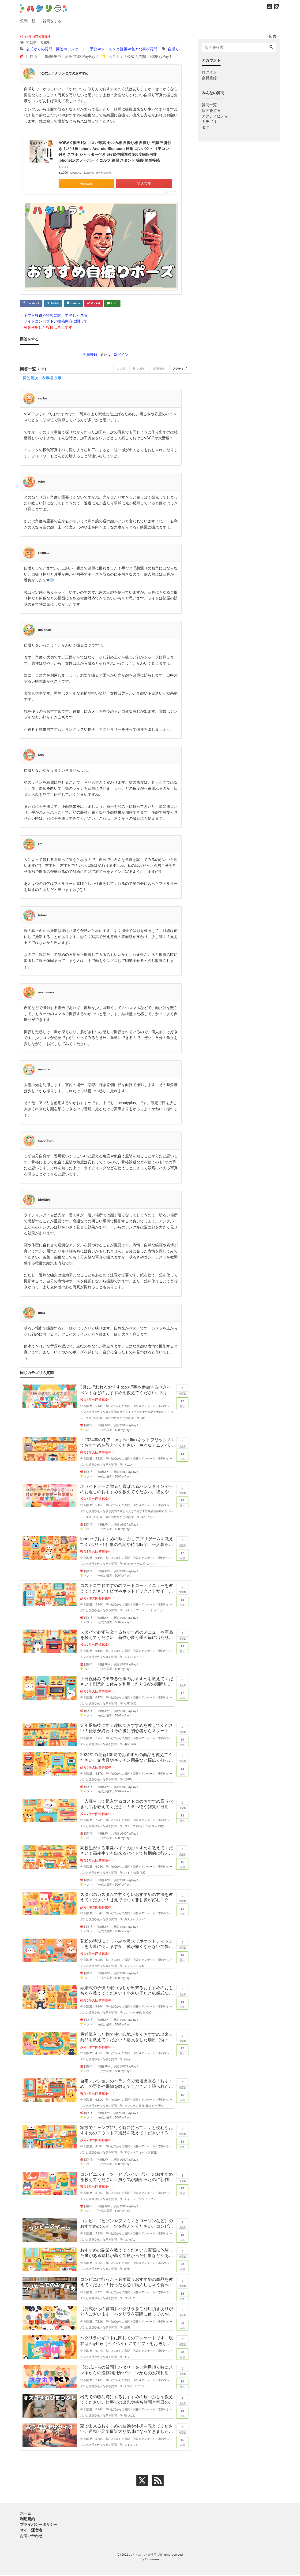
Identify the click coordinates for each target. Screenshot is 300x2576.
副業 (133, 1704)
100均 (128, 1780)
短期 (136, 1873)
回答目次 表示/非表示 (42, 379)
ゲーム (138, 1564)
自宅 (155, 2106)
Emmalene (152, 2560)
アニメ (128, 1465)
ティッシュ (131, 1967)
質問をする (52, 21)
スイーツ (129, 2199)
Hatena (75, 303)
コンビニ (129, 2240)
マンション (131, 2106)
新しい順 (136, 370)
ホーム (25, 2514)
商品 (139, 1827)
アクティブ (179, 370)
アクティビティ (215, 116)
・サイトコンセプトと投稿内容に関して (53, 322)
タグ (205, 127)
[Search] (271, 47)
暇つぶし (148, 1564)
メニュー (159, 1611)
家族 (154, 2153)
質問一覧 (27, 21)
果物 (142, 2106)
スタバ (128, 1658)
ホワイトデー (149, 1518)
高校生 (144, 1873)
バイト (128, 1873)
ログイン (120, 355)
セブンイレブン (146, 2199)
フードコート (144, 1611)
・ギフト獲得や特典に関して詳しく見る (53, 316)
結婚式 (147, 2013)
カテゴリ (209, 122)
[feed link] (158, 2481)
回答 (182, 1404)
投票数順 (156, 370)
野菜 (161, 2106)
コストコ (129, 1611)
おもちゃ (129, 2013)
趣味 (127, 1745)
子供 (139, 2013)
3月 (143, 1419)
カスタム (129, 1920)
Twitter (54, 303)
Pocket (96, 303)
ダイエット (131, 2445)
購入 (155, 1827)
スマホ (128, 2387)
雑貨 (161, 1827)
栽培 (148, 2106)
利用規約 (27, 2520)
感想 (127, 2328)
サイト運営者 (31, 2531)
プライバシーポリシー (38, 2526)
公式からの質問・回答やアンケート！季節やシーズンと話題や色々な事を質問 (91, 49)
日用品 (147, 1827)
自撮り (173, 49)
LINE (116, 303)
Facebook (31, 303)
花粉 (142, 1967)
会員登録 (90, 355)
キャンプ (144, 2153)
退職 (133, 1745)
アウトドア (131, 2153)
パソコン (139, 2387)
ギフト (128, 2357)
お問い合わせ (31, 2537)
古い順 (117, 370)
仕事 (127, 1704)
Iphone (128, 1564)
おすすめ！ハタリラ (143, 2555)
